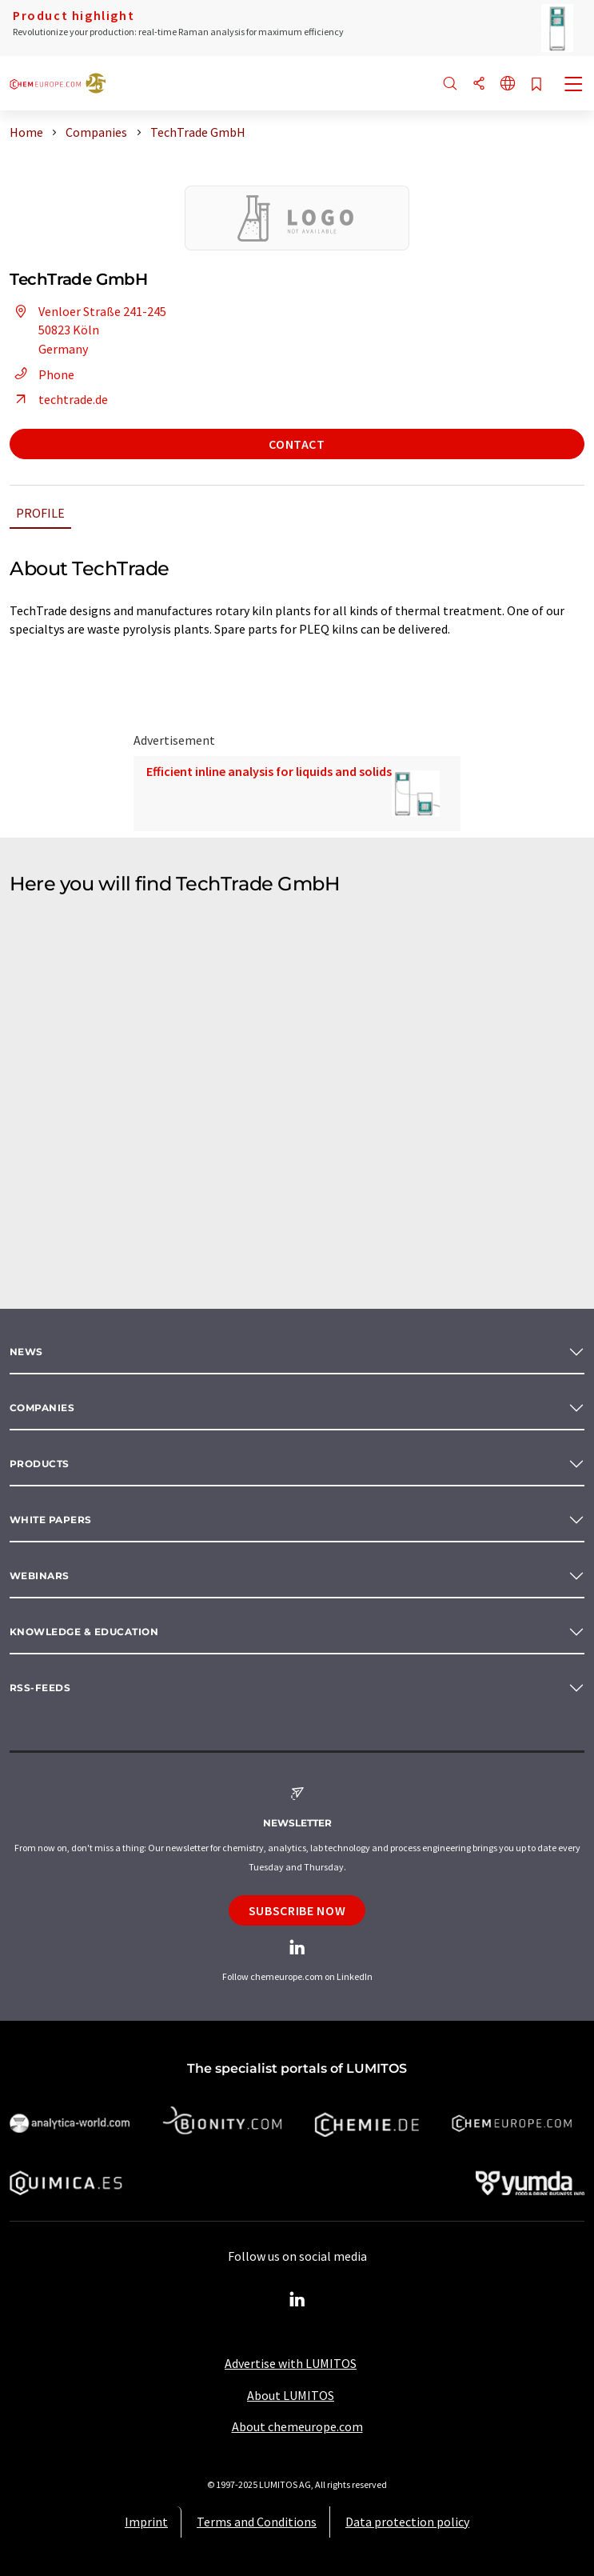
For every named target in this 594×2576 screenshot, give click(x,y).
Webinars (40, 1576)
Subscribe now (297, 1910)
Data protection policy (407, 2522)
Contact (297, 444)
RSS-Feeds (40, 1688)
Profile (40, 513)
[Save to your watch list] (536, 85)
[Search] (450, 84)
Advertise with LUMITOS (291, 2363)
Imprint (146, 2522)
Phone (42, 374)
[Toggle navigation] (574, 85)
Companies (42, 1408)
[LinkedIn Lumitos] (297, 2300)
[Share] (479, 84)
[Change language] (507, 84)
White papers (51, 1520)
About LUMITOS (290, 2395)
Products (40, 1464)
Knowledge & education (84, 1632)
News (26, 1352)
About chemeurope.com (297, 2426)
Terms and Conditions (257, 2522)
